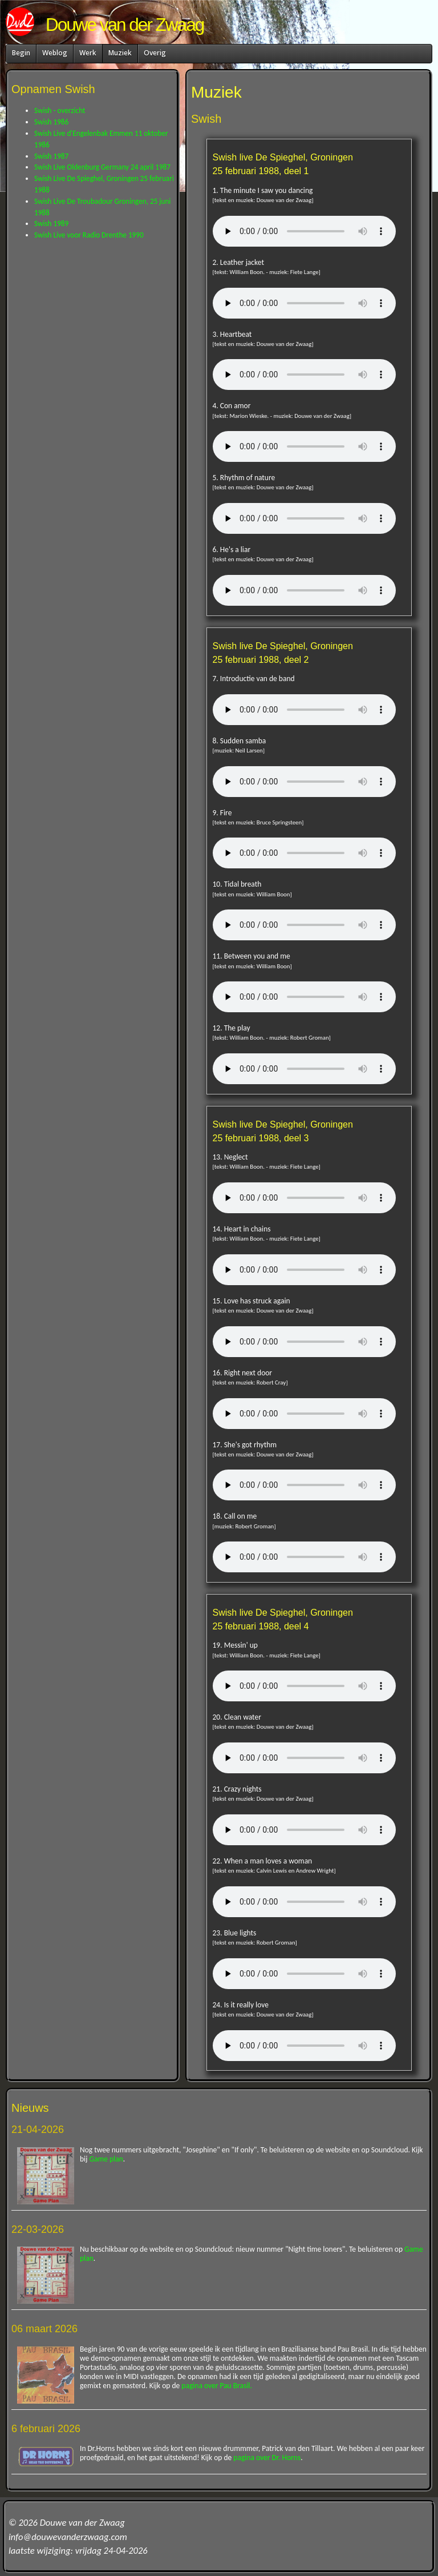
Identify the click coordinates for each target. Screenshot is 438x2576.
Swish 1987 (51, 156)
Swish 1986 (51, 122)
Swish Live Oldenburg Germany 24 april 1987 (102, 167)
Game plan (106, 2159)
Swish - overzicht (59, 110)
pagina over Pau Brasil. (216, 2385)
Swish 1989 (51, 223)
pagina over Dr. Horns (267, 2457)
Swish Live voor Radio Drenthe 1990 (89, 235)
